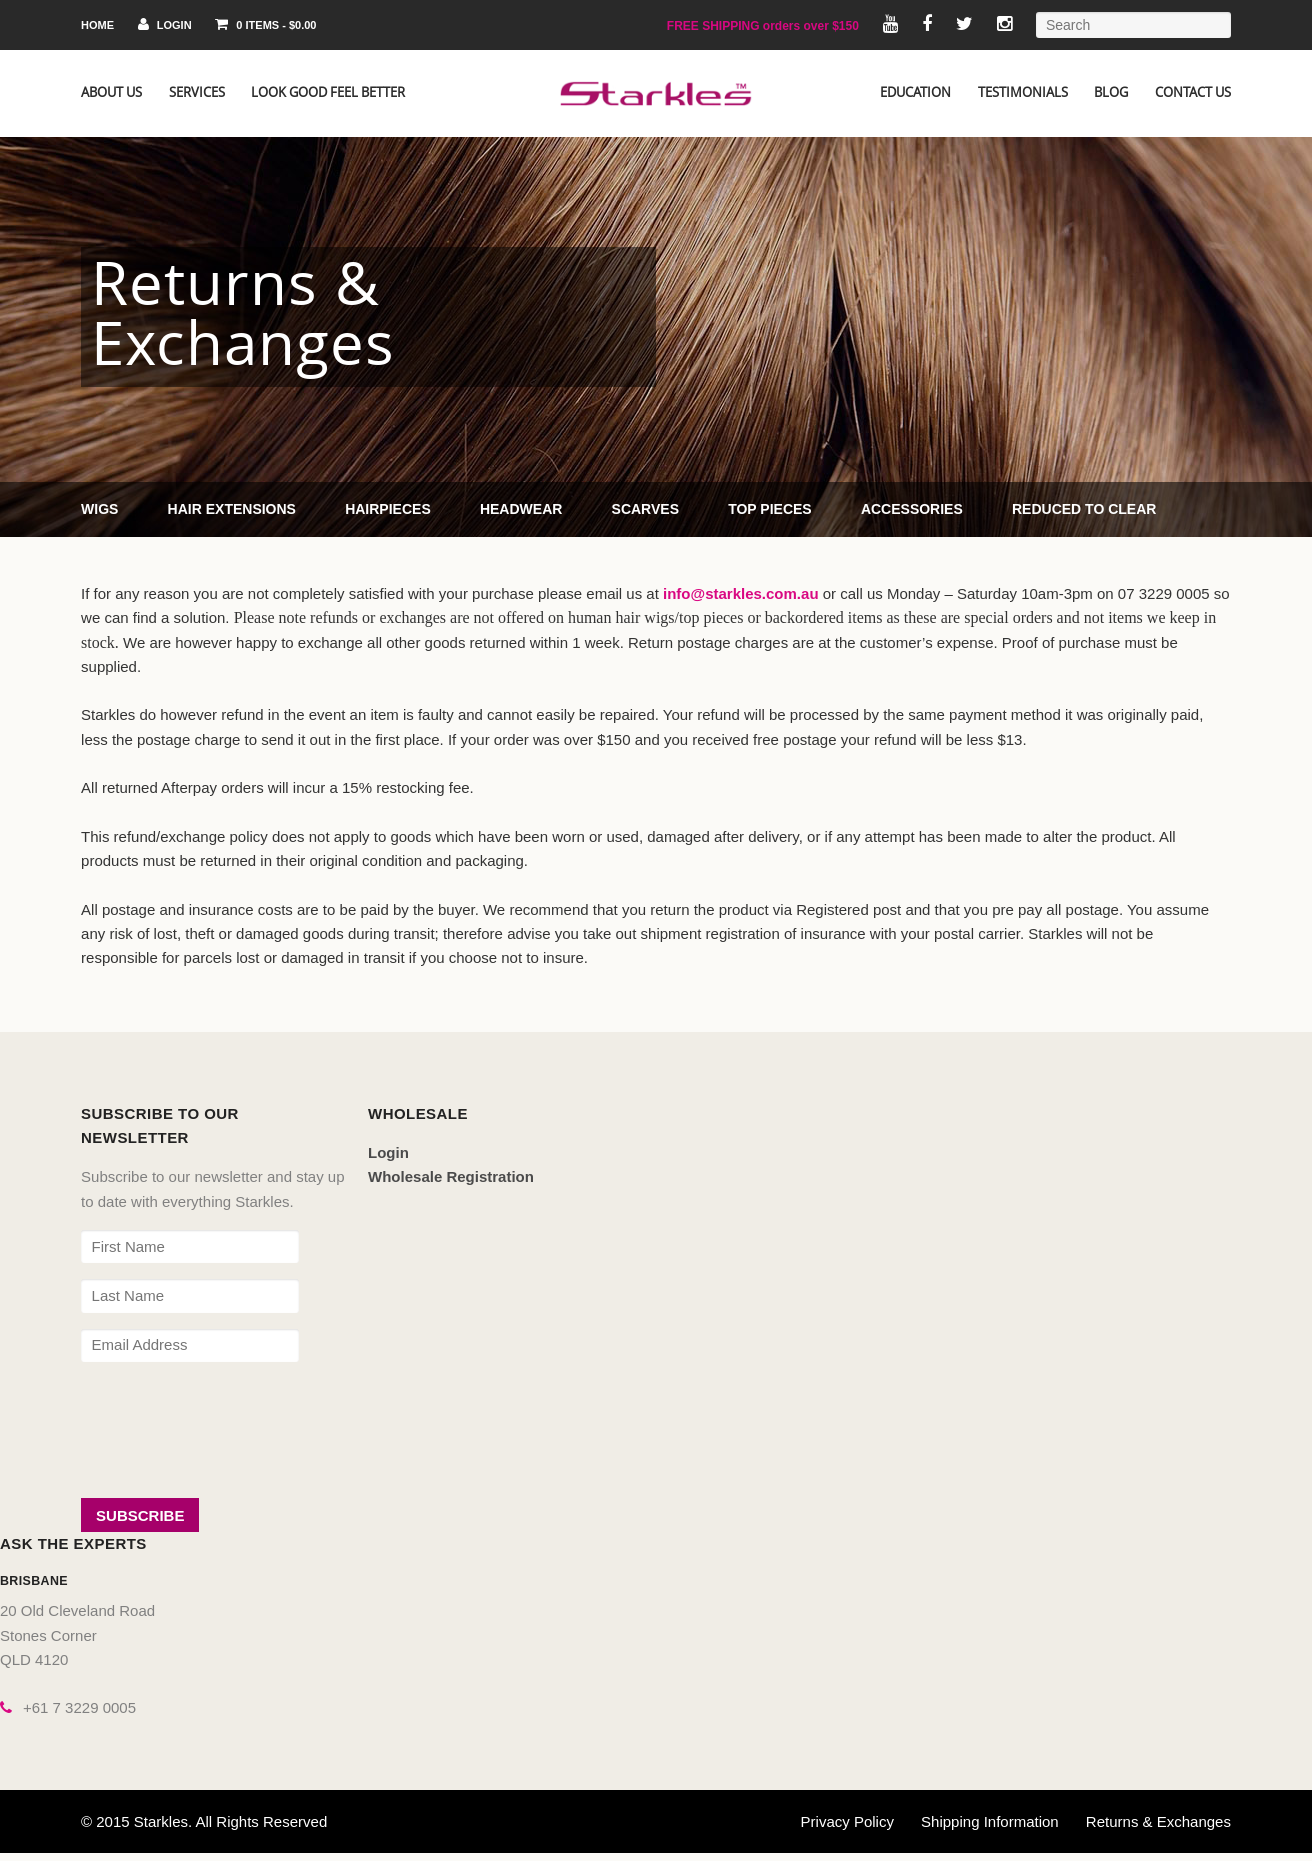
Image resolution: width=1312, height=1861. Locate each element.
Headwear (521, 509)
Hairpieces (388, 509)
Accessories (912, 509)
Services (197, 92)
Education (915, 92)
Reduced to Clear (1084, 509)
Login (165, 25)
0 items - (265, 25)
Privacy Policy (847, 1821)
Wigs (99, 509)
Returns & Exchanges (1158, 1821)
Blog (1111, 92)
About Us (111, 92)
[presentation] (233, 1449)
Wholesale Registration (451, 1176)
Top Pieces (770, 509)
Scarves (645, 509)
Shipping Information (990, 1821)
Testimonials (1023, 92)
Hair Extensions (232, 509)
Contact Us (1193, 92)
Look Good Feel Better (328, 92)
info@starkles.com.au (741, 593)
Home (97, 25)
